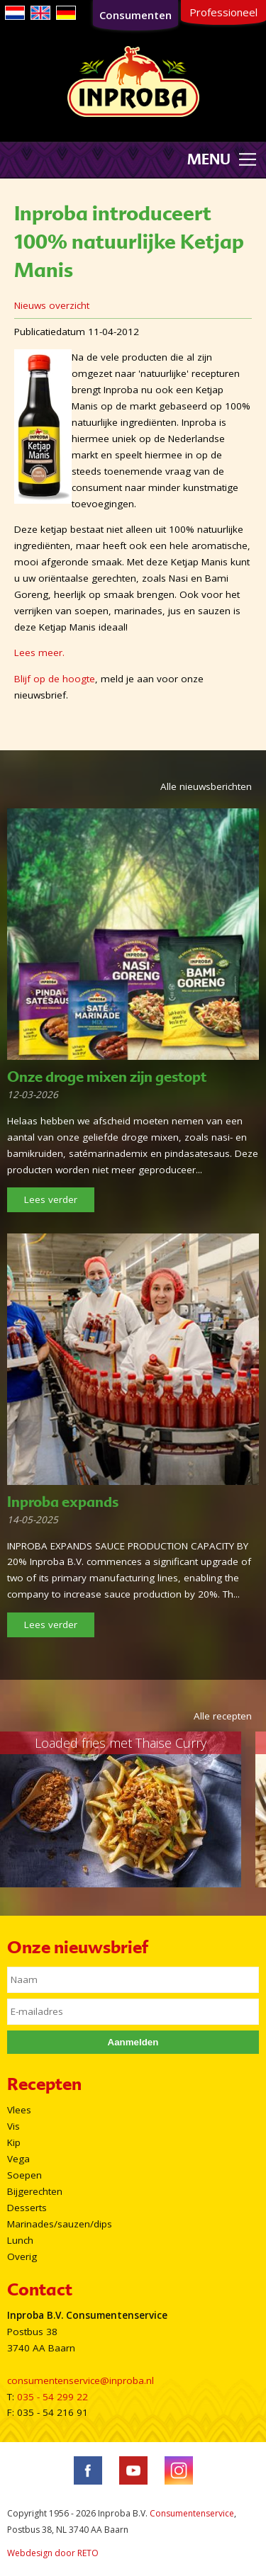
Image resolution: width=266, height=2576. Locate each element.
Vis (13, 2126)
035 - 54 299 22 (52, 2396)
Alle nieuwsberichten (206, 786)
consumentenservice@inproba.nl (80, 2380)
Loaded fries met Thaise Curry (120, 1742)
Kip (14, 2142)
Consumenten (135, 15)
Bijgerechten (34, 2191)
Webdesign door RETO (53, 2553)
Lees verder (50, 1199)
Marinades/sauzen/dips (59, 2224)
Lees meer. (39, 652)
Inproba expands (62, 1501)
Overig (22, 2256)
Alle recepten (223, 1716)
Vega (18, 2158)
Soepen (24, 2175)
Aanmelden (133, 2042)
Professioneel (223, 12)
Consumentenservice (192, 2513)
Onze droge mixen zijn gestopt (106, 1076)
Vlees (19, 2109)
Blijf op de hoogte (54, 678)
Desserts (27, 2207)
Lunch (20, 2240)
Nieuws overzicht (51, 305)
